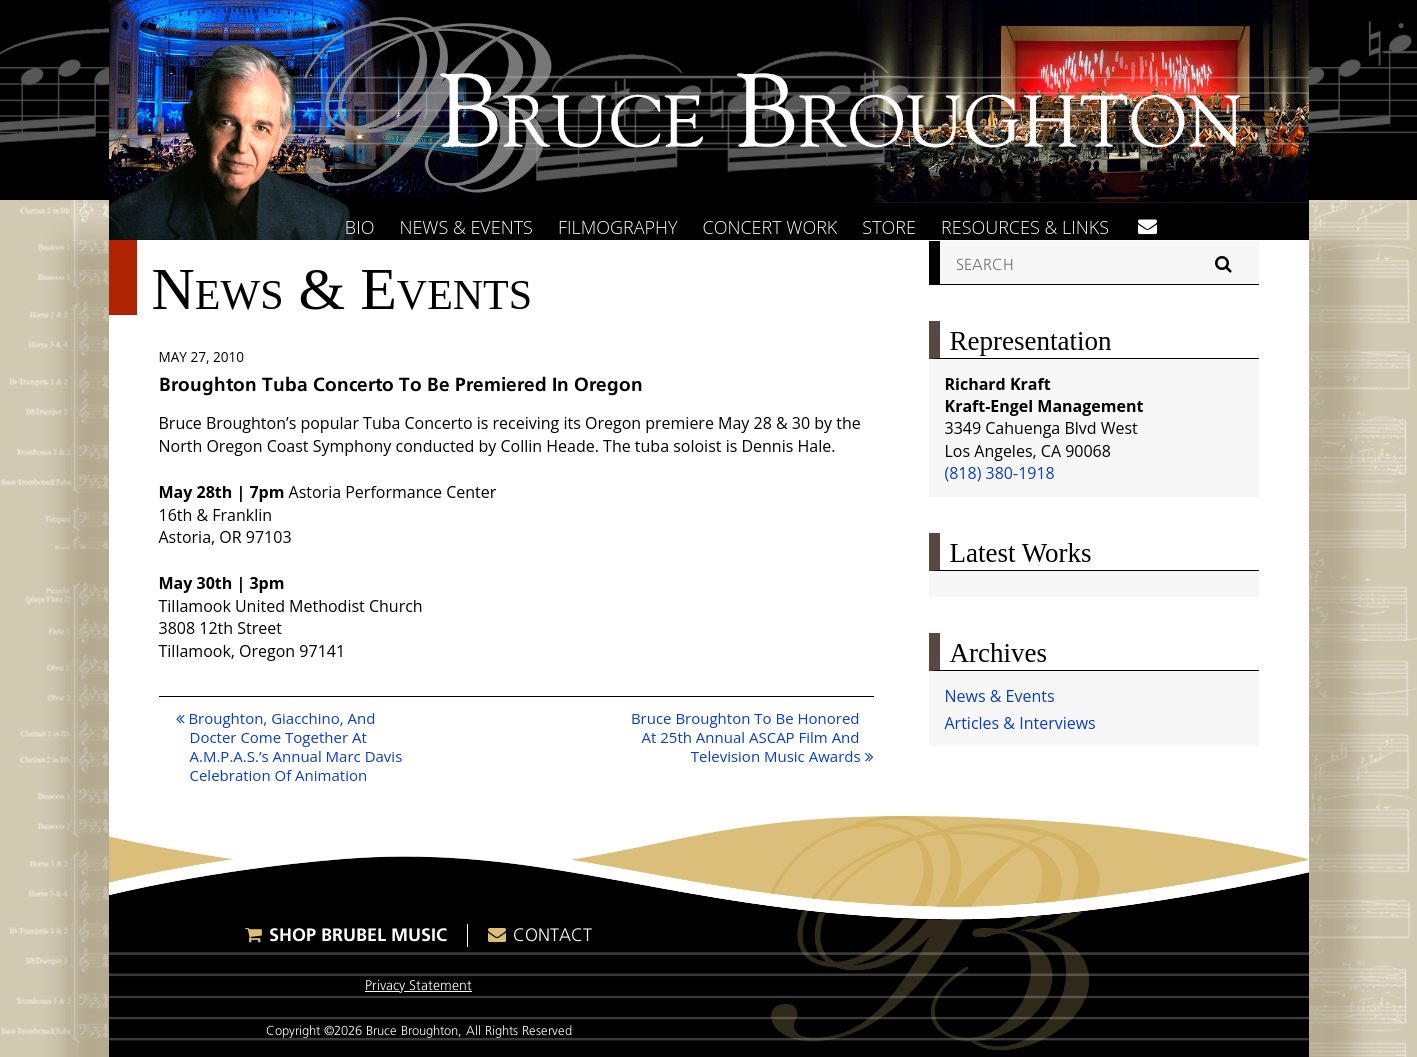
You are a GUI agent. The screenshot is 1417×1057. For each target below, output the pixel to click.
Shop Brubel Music (358, 934)
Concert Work (770, 227)
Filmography (618, 227)
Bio (360, 227)
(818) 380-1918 (1000, 473)
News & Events (466, 227)
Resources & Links (1025, 227)
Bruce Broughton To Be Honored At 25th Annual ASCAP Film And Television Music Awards (752, 737)
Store (889, 227)
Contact (552, 935)
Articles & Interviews (1020, 723)
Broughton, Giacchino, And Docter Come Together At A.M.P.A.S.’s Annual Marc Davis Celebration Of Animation (289, 746)
